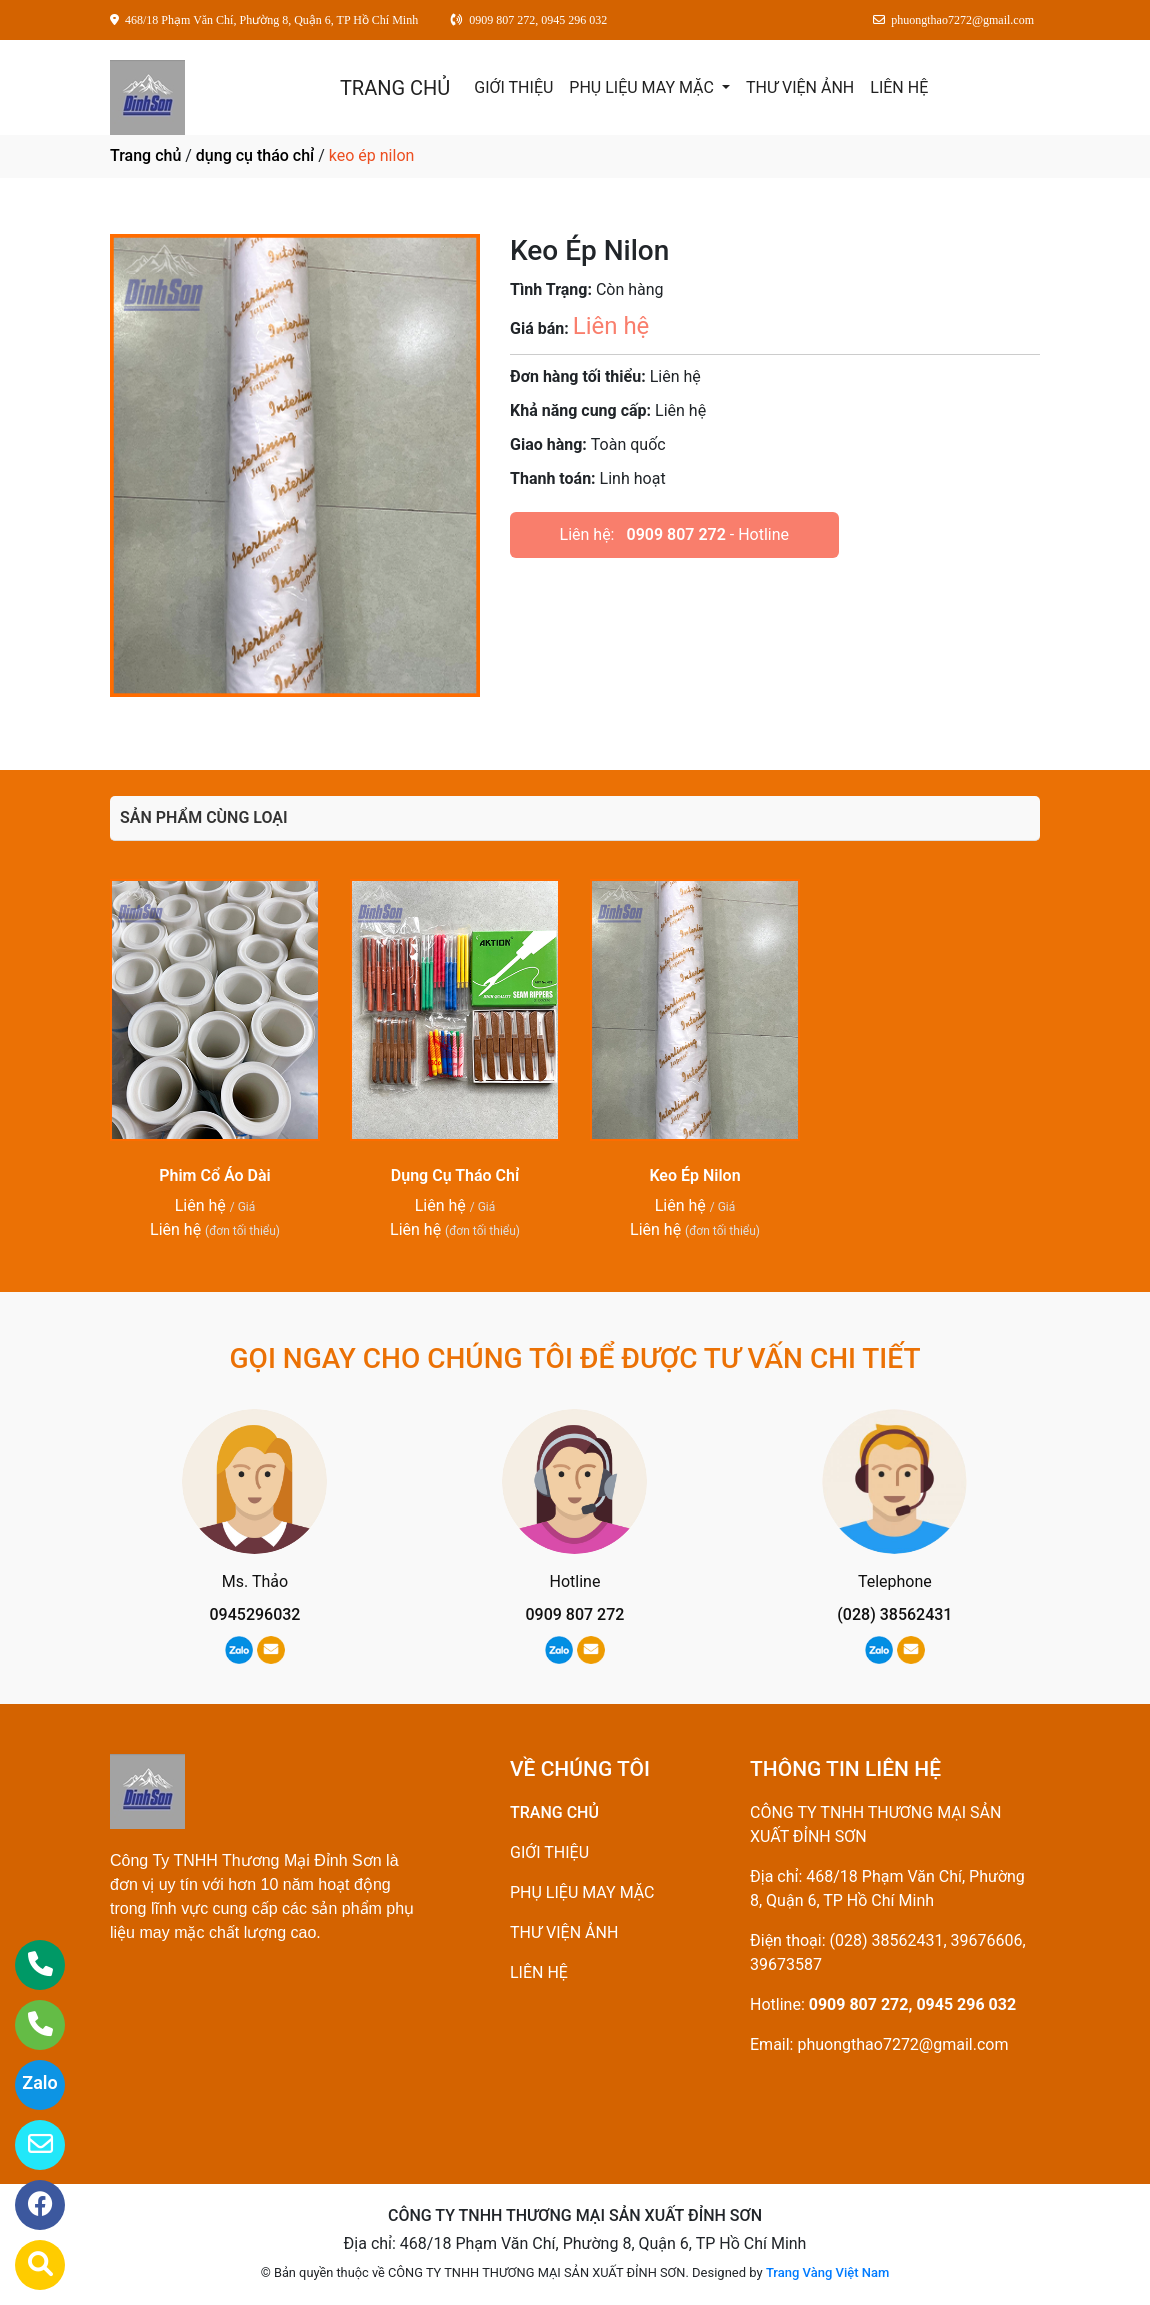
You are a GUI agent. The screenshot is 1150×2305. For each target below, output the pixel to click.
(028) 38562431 (894, 1614)
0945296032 (255, 1614)
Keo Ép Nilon (694, 1175)
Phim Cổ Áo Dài (215, 1175)
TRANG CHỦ (395, 88)
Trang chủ (145, 155)
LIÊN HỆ (899, 87)
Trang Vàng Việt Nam (827, 2272)
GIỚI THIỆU (513, 87)
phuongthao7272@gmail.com (902, 2044)
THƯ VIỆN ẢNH (800, 87)
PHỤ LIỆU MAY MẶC (643, 87)
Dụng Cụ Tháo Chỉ (455, 1175)
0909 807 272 (675, 534)
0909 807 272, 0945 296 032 (912, 2004)
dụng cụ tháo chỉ (255, 155)
